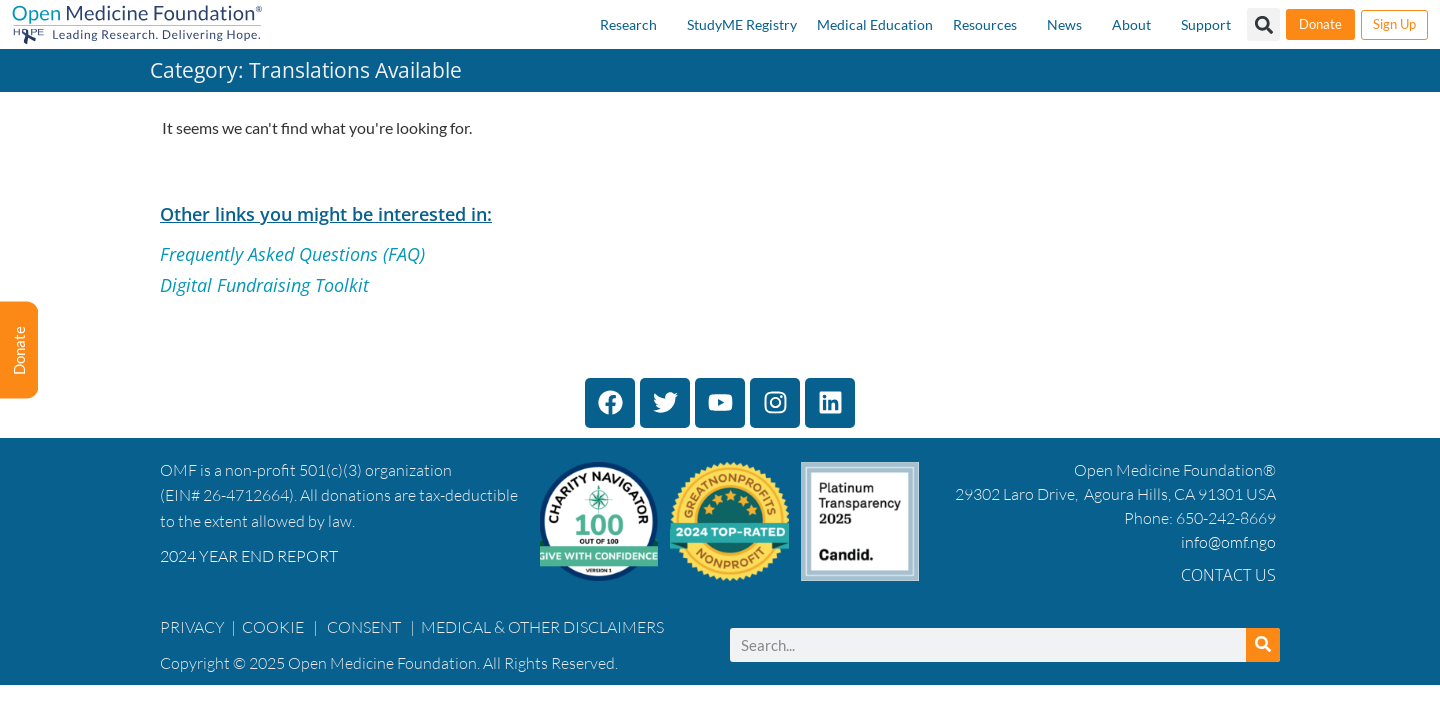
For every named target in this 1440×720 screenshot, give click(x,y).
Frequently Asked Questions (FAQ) (292, 254)
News (1064, 24)
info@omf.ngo (1228, 542)
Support (1206, 24)
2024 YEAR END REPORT (249, 556)
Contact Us (1228, 575)
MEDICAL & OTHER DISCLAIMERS (542, 627)
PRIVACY (192, 627)
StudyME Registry (742, 24)
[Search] (1263, 645)
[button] (1263, 24)
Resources (985, 24)
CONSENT (364, 627)
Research (628, 24)
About (1131, 24)
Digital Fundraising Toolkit (264, 285)
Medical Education (875, 24)
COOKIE (274, 627)
